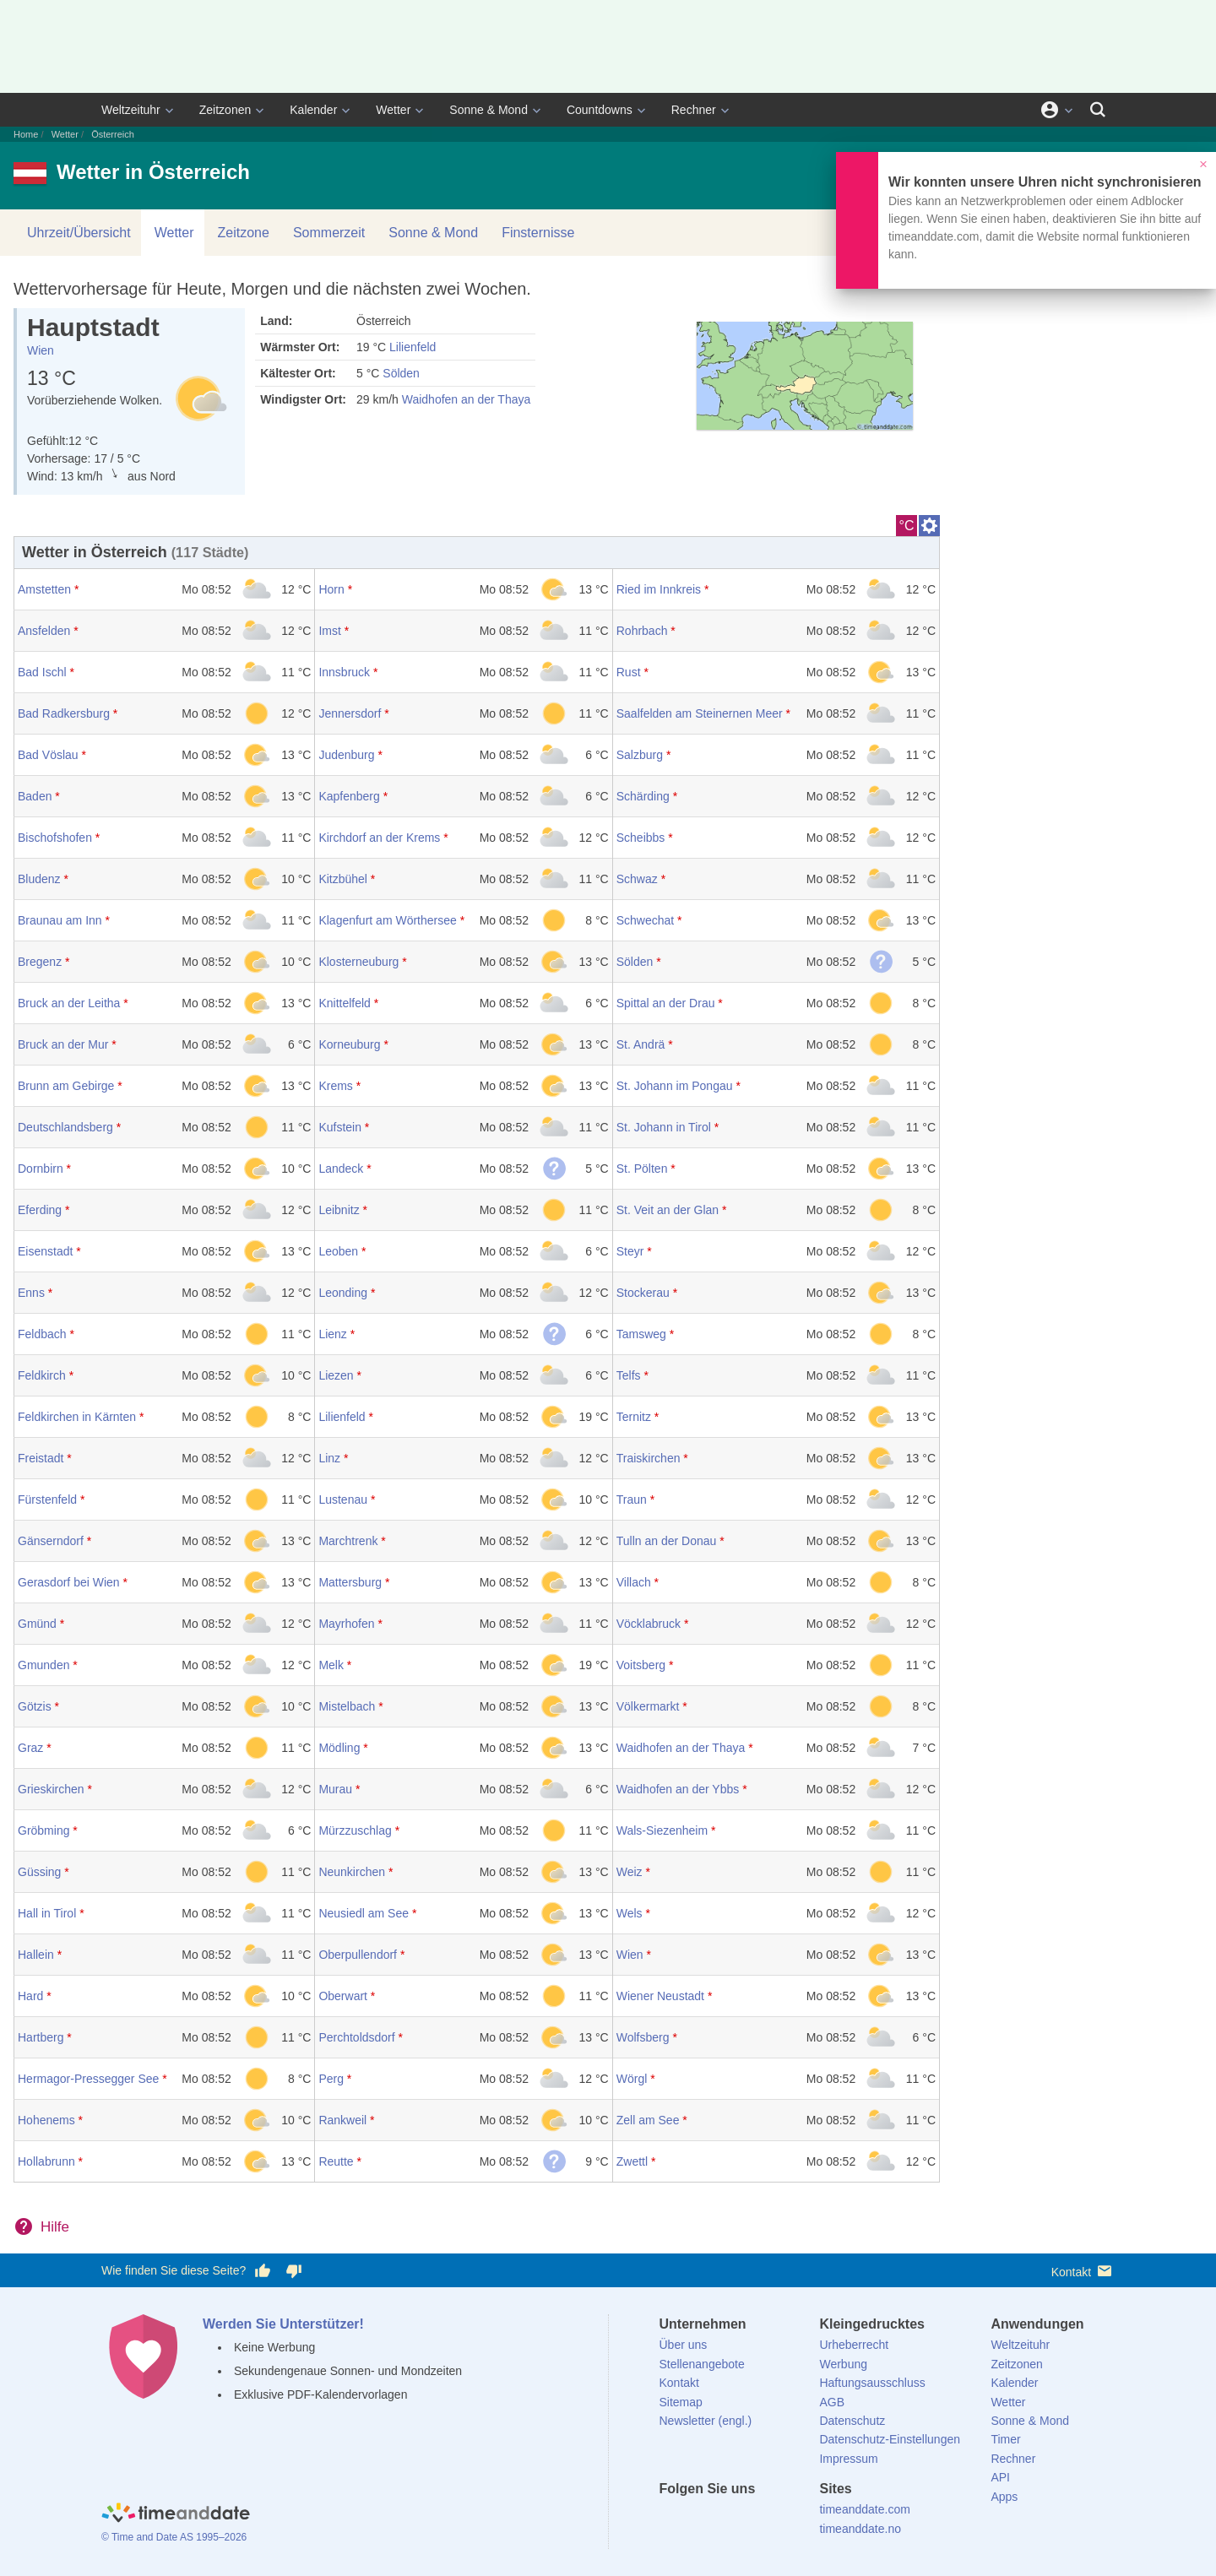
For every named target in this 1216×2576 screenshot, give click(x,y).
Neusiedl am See (363, 1913)
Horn (331, 589)
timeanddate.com (864, 2509)
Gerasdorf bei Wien (69, 1582)
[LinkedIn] (728, 2519)
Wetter (393, 110)
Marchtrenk (347, 1541)
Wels (629, 1913)
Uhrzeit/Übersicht (79, 232)
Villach (633, 1582)
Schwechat (645, 920)
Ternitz (633, 1417)
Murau (335, 1789)
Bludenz (39, 879)
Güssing (39, 1872)
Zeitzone (243, 232)
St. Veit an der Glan (667, 1210)
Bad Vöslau (48, 755)
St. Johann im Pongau (674, 1086)
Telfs (628, 1375)
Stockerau (643, 1292)
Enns (31, 1292)
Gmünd (37, 1623)
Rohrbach (642, 630)
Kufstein (339, 1127)
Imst (329, 630)
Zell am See (648, 2120)
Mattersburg (350, 1582)
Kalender (313, 110)
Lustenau (342, 1499)
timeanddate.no (860, 2528)
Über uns (684, 2344)
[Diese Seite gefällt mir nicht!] (293, 2271)
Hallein (36, 1954)
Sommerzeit (329, 232)
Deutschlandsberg (65, 1127)
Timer (1005, 2439)
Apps (1004, 2496)
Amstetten (44, 589)
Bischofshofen (55, 837)
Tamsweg (641, 1334)
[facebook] (672, 2519)
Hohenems (46, 2120)
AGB (831, 2402)
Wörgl (632, 2078)
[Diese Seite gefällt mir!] (262, 2271)
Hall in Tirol (47, 1913)
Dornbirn (40, 1168)
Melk (331, 1665)
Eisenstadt (45, 1251)
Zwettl (632, 2161)
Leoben (338, 1251)
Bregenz (40, 961)
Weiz (629, 1872)
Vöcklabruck (648, 1623)
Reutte (335, 2161)
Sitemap (681, 2402)
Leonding (342, 1292)
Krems (335, 1086)
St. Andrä (640, 1044)
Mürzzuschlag (354, 1830)
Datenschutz (852, 2420)
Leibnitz (338, 1210)
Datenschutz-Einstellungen (889, 2439)
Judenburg (346, 755)
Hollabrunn (46, 2161)
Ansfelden (44, 630)
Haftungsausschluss (872, 2382)
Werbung (843, 2364)
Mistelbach (346, 1706)
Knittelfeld (344, 1003)
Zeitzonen (225, 110)
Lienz (332, 1334)
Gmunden (43, 1665)
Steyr (630, 1251)
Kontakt (1083, 2271)
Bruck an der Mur (63, 1044)
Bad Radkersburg (64, 713)
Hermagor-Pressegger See (88, 2078)
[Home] (175, 2515)
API (1000, 2477)
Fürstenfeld (47, 1499)
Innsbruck (344, 672)
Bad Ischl (42, 672)
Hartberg (40, 2037)
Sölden (401, 373)
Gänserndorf (51, 1541)
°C (907, 525)
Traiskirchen (648, 1458)
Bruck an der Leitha (69, 1003)
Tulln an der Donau (666, 1541)
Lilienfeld (412, 347)
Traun (631, 1499)
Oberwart (342, 1996)
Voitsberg (640, 1665)
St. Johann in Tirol (663, 1127)
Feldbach (42, 1334)
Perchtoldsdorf (356, 2037)
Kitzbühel (342, 879)
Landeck (340, 1168)
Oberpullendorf (357, 1954)
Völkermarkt (648, 1706)
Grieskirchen (51, 1789)
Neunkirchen (351, 1872)
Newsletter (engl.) (706, 2420)
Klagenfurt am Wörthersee (387, 920)
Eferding (40, 1210)
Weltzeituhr (130, 110)
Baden (35, 796)
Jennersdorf (349, 713)
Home (26, 134)
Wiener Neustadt (660, 1996)
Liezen (335, 1375)
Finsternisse (538, 232)
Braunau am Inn (60, 920)
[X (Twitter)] (700, 2519)
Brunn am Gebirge (66, 1086)
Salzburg (639, 755)
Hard (30, 1996)
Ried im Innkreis (658, 589)
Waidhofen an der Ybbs (678, 1789)
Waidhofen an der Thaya (466, 399)
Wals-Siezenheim (662, 1830)
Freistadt (40, 1458)
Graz (30, 1747)
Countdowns (599, 110)
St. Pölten (642, 1168)
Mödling (339, 1747)
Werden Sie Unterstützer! (283, 2324)
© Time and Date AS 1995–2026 (174, 2537)
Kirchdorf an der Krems (379, 837)
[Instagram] (757, 2519)
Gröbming (43, 1830)
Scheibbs (640, 837)
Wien (40, 350)
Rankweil (342, 2120)
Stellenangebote (702, 2364)
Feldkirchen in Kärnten (77, 1417)
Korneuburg (349, 1044)
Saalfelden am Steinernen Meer (699, 713)
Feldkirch (42, 1375)
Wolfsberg (643, 2037)
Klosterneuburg (358, 961)
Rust (628, 672)
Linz (329, 1458)
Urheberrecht (853, 2344)
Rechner (693, 110)
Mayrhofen (346, 1623)
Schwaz (637, 879)
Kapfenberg (348, 796)
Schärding (643, 796)
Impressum (848, 2458)
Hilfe (55, 2227)
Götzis (35, 1706)
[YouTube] (786, 2519)
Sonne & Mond (488, 110)
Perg (331, 2078)
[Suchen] (1098, 110)
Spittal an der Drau (665, 1003)
